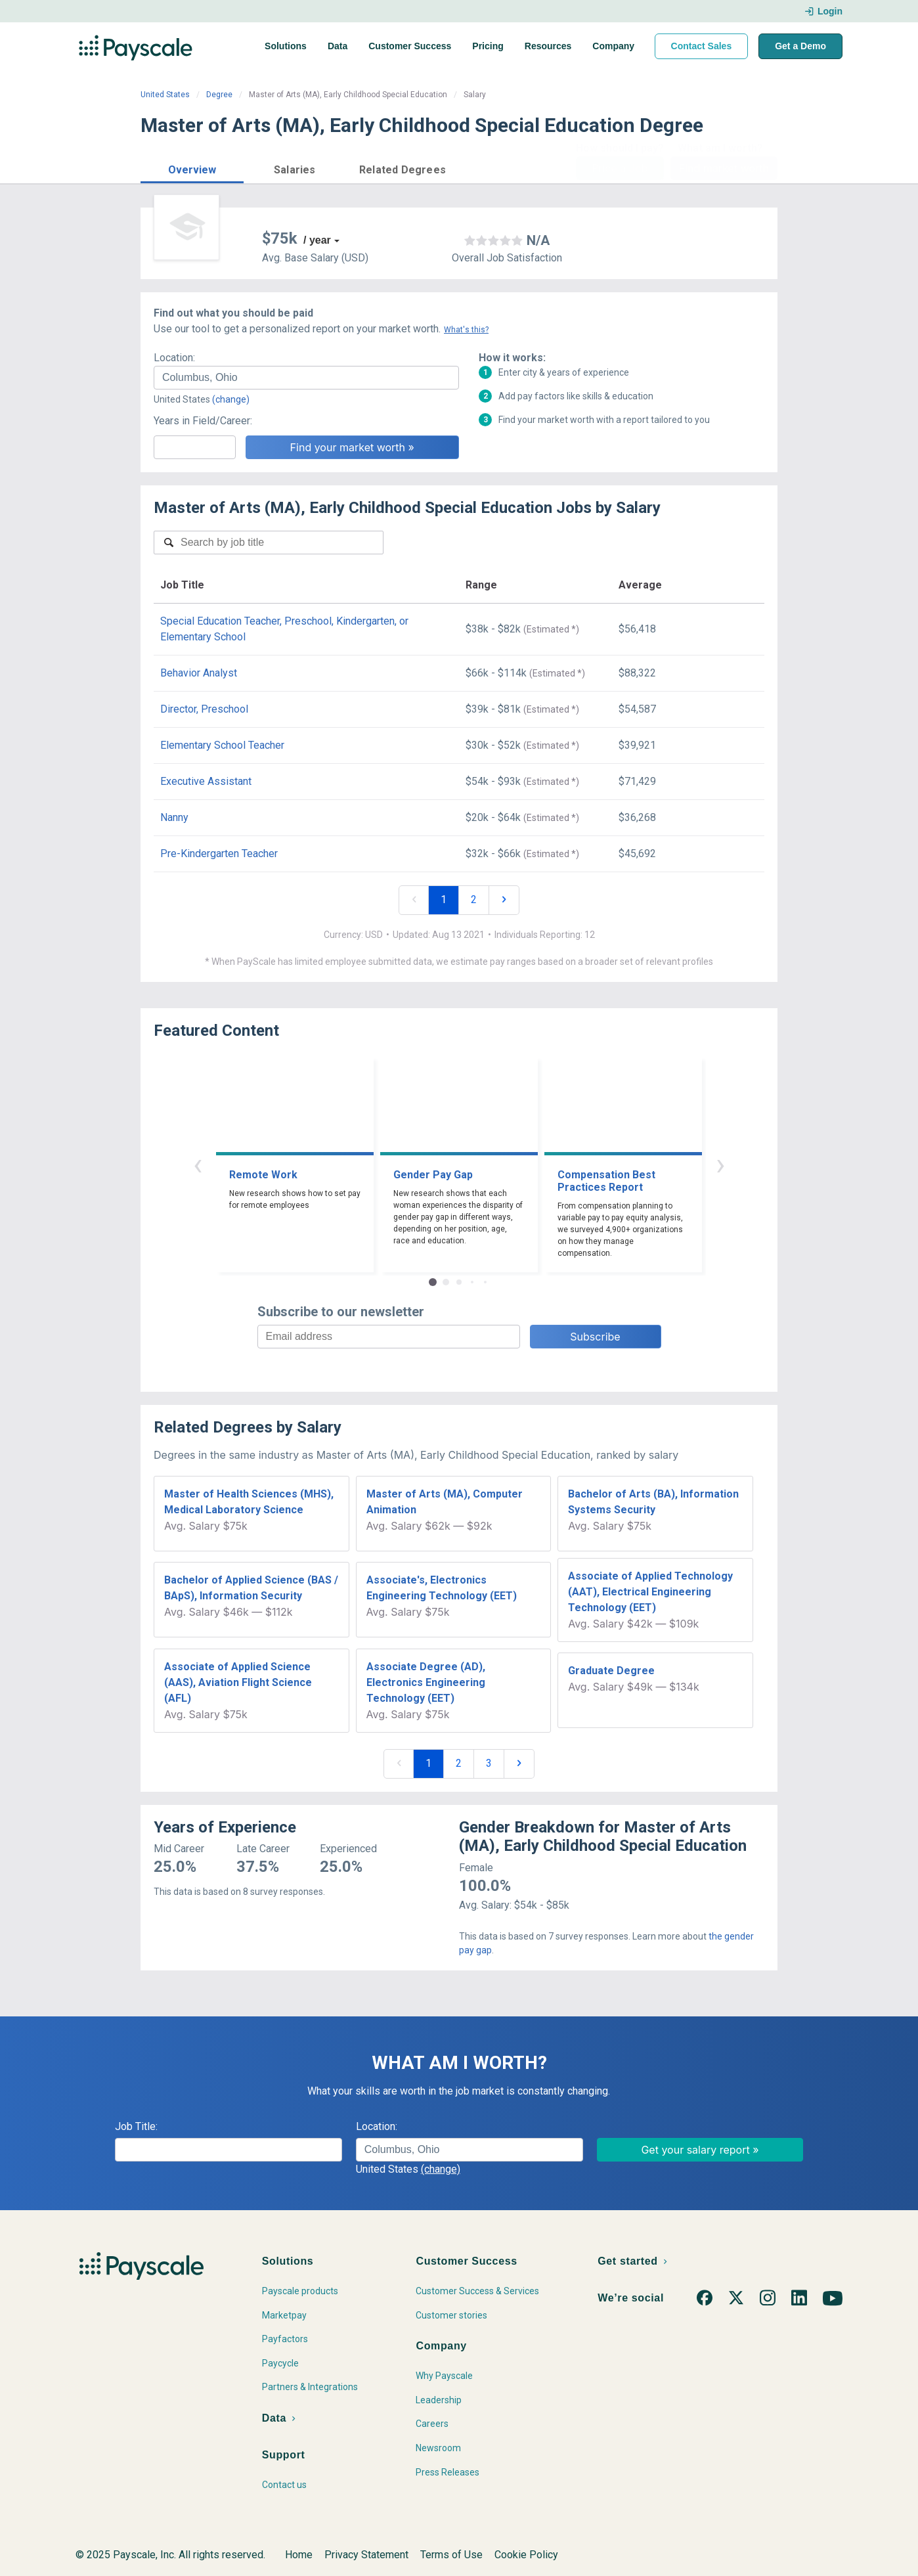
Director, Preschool (204, 709)
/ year (317, 240)
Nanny (174, 817)
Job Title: (136, 2126)
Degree (219, 94)
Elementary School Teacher (222, 745)
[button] (192, 167)
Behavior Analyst (198, 673)
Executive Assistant (205, 781)
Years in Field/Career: (203, 420)
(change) (231, 399)
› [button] (720, 1164)
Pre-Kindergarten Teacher (219, 853)
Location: (174, 357)
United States (165, 94)
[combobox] (306, 377)
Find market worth (724, 168)
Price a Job (619, 168)
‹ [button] (197, 1164)
